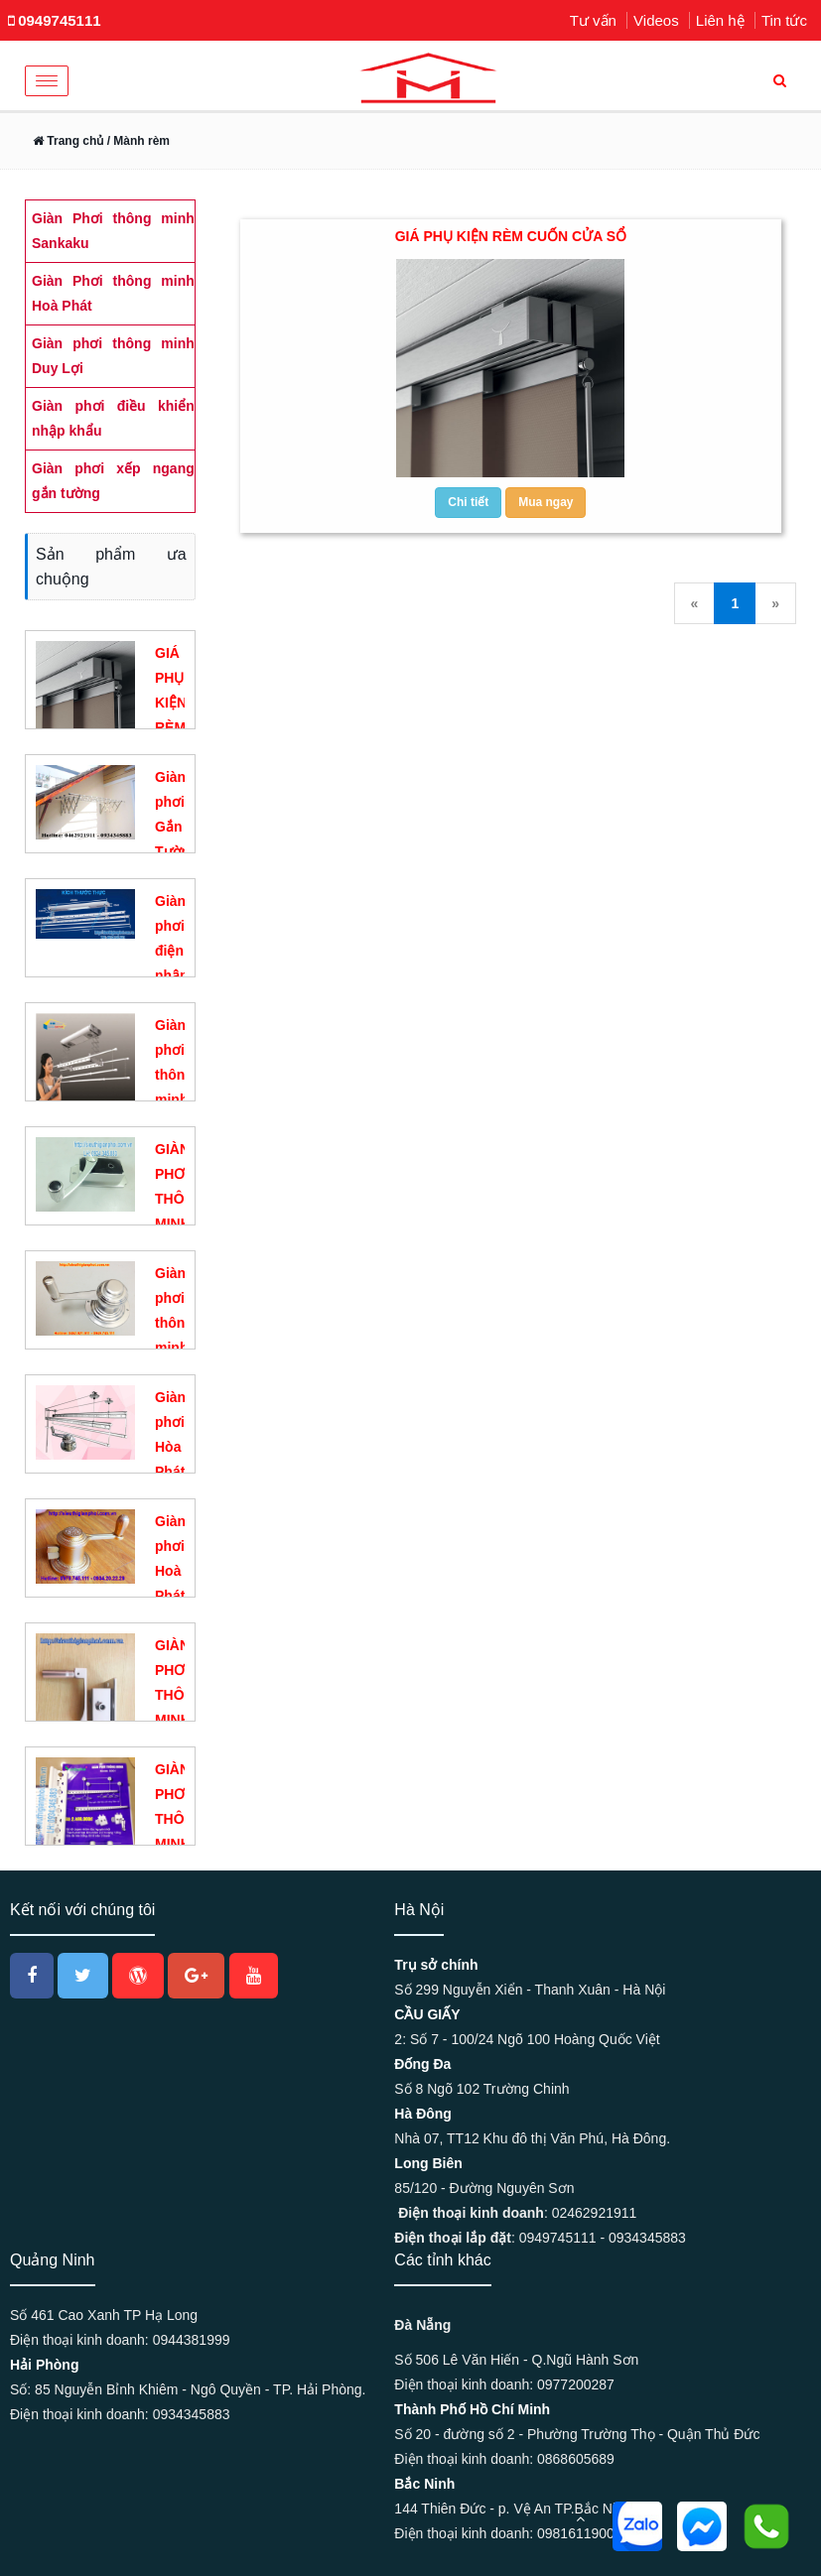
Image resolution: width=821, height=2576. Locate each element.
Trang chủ (68, 141)
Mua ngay (545, 502)
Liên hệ (720, 20)
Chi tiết (468, 502)
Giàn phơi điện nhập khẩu (172, 950)
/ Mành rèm (136, 141)
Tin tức (784, 20)
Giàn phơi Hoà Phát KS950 (176, 1570)
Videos (656, 20)
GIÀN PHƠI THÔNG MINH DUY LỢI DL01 (180, 1223)
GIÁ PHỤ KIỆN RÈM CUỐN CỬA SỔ (510, 236)
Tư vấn (593, 20)
